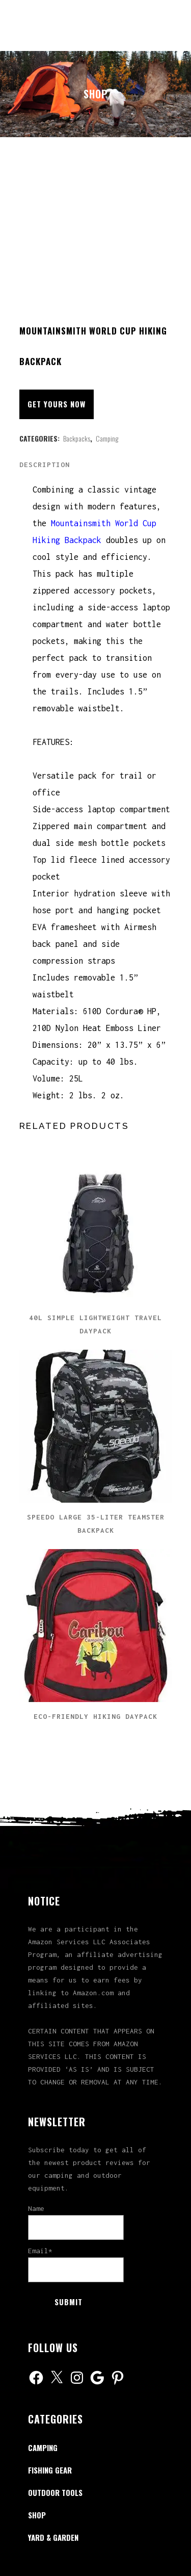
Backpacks (76, 438)
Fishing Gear (50, 2470)
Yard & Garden (53, 2537)
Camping (107, 438)
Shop (37, 2514)
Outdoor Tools (55, 2492)
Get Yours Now (57, 403)
